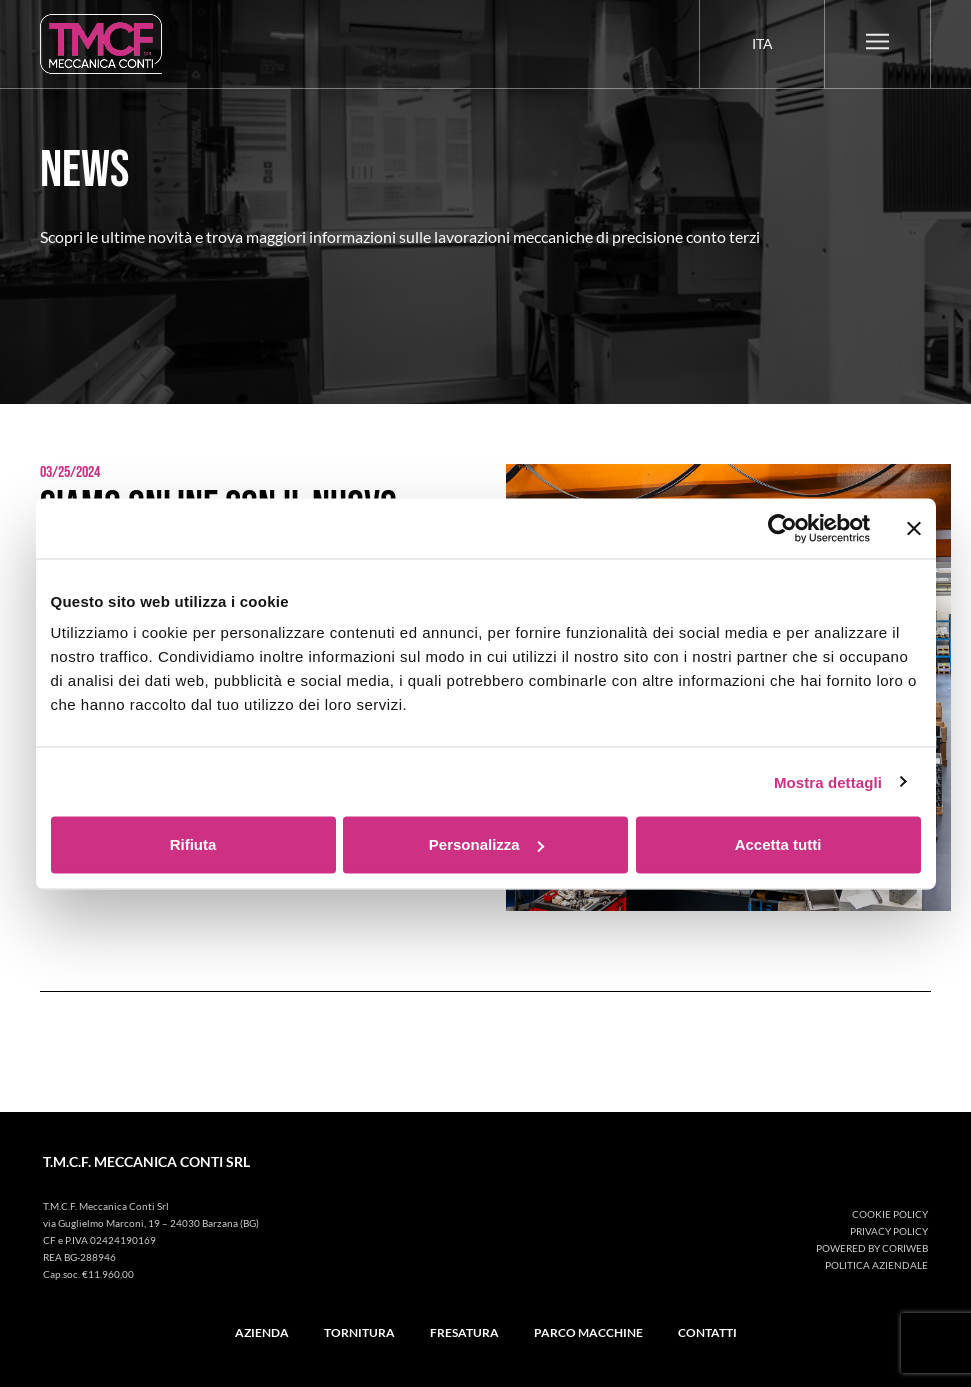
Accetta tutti (778, 844)
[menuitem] (762, 44)
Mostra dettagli (828, 781)
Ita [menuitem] (762, 43)
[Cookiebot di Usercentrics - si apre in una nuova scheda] (782, 528)
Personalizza (486, 844)
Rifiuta (193, 844)
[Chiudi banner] (914, 528)
